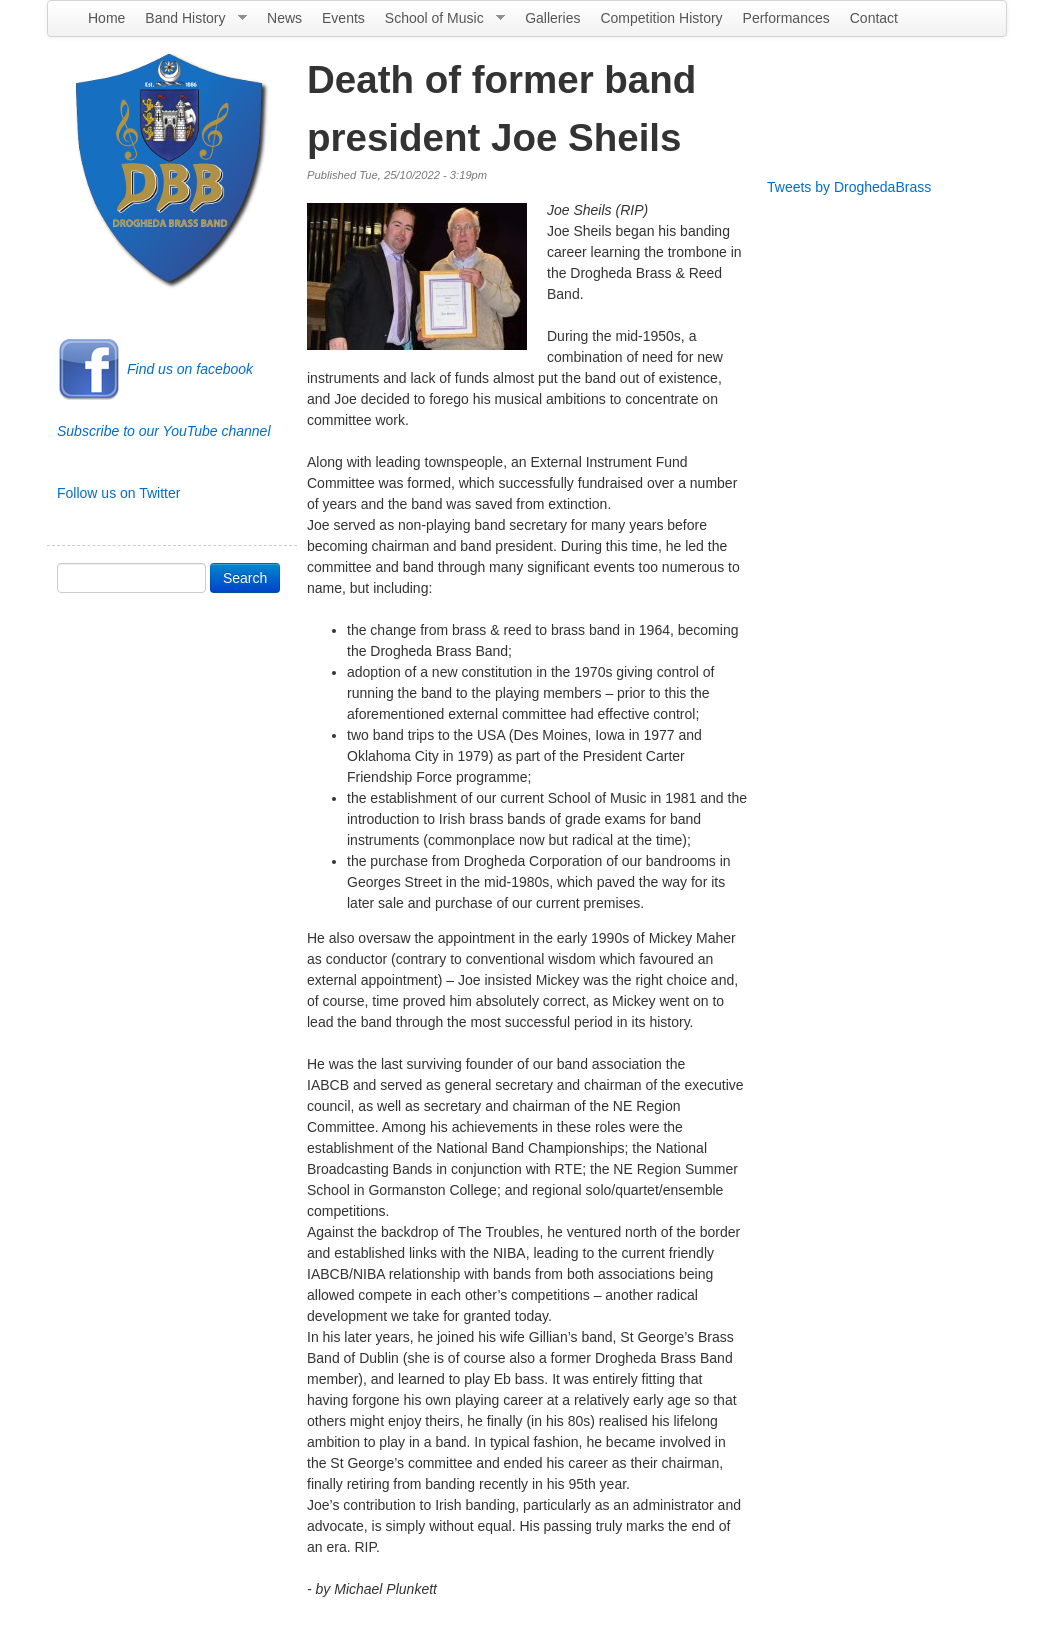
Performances (786, 18)
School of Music (440, 23)
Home (106, 18)
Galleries (552, 18)
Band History (190, 23)
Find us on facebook (190, 369)
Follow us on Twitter (118, 493)
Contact (874, 18)
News (284, 18)
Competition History (661, 18)
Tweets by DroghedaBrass (849, 187)
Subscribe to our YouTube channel (164, 431)
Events (343, 18)
